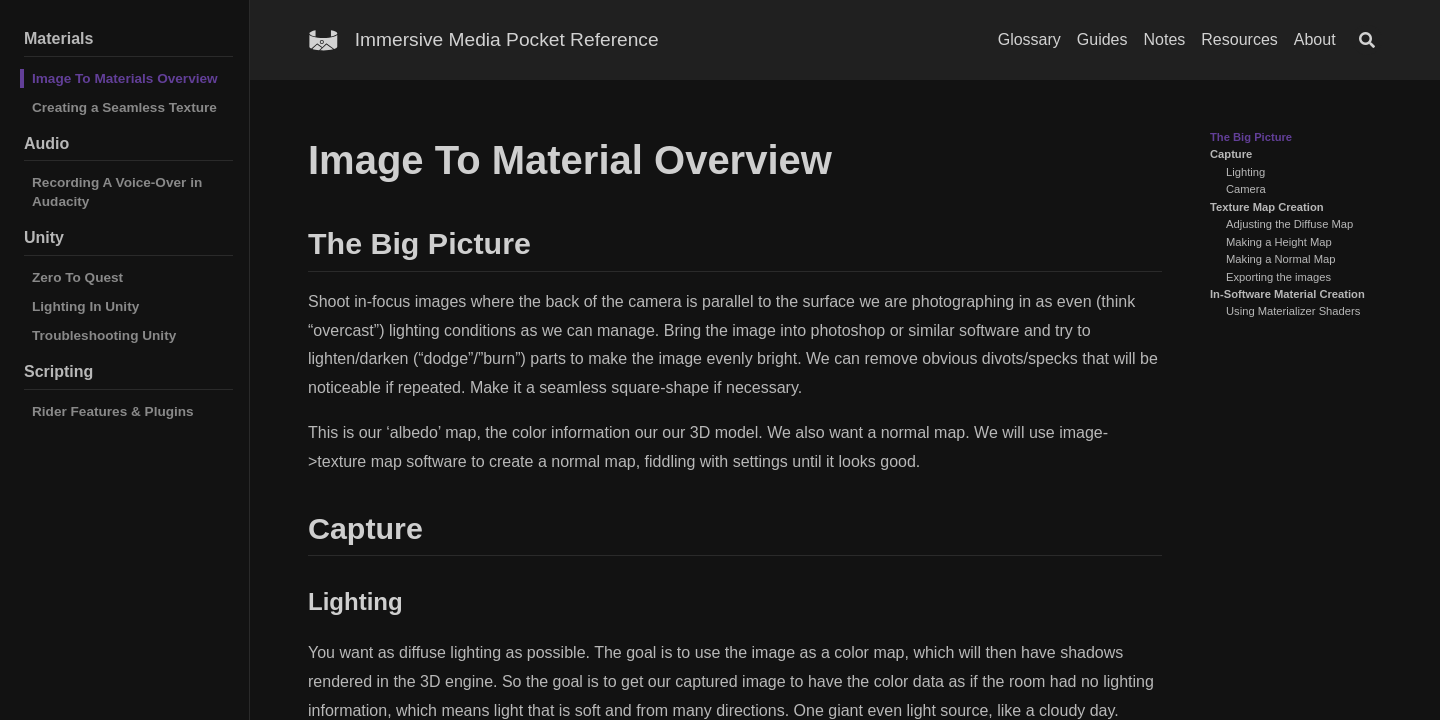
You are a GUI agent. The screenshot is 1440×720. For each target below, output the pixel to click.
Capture (1231, 154)
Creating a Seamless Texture (124, 107)
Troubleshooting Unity (104, 335)
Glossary (1029, 39)
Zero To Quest (77, 277)
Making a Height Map (1279, 242)
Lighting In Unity (85, 306)
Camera (1246, 189)
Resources (1239, 39)
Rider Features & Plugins (113, 411)
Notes (1165, 39)
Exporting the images (1278, 277)
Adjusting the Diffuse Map (1289, 224)
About (1315, 39)
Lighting (1245, 172)
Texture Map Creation (1267, 207)
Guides (1102, 39)
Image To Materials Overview (125, 78)
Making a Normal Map (1280, 259)
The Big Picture (1251, 137)
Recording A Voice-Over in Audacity (117, 192)
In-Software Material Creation (1287, 294)
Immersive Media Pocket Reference (507, 39)
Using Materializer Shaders (1293, 311)
